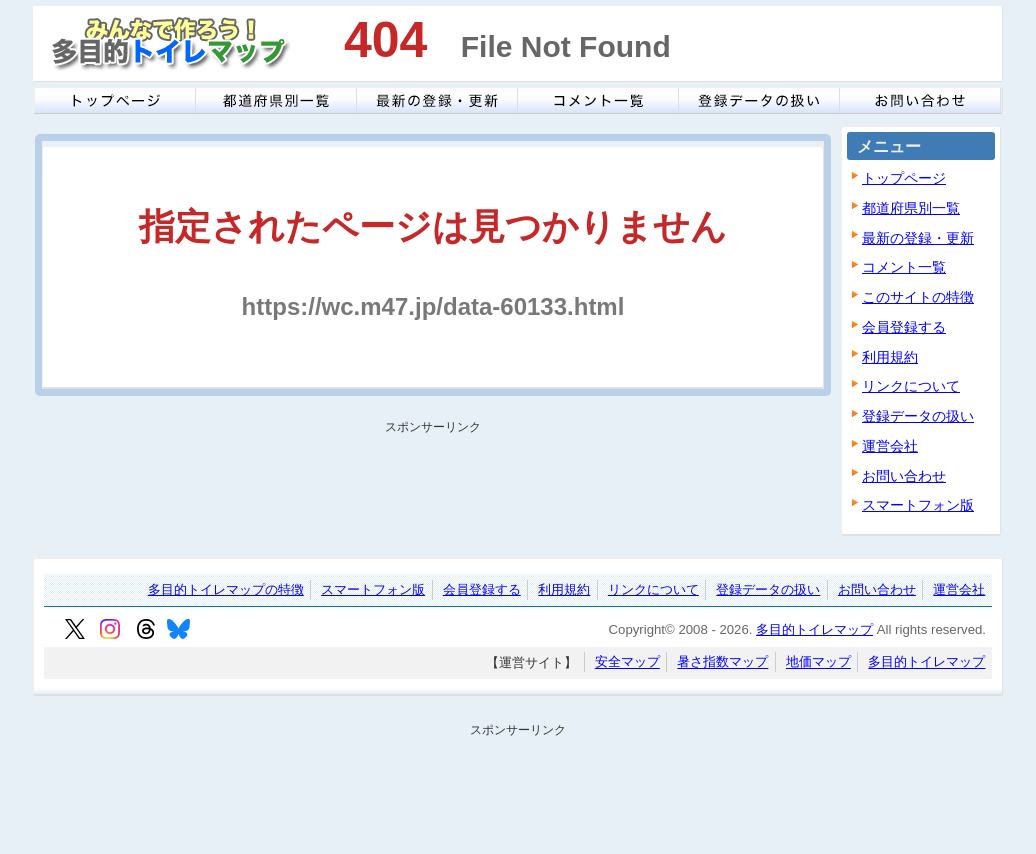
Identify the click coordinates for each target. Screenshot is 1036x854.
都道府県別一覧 (911, 208)
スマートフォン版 (918, 505)
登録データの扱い (918, 416)
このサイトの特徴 (918, 297)
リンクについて (911, 386)
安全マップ (627, 662)
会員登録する (904, 327)
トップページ (904, 178)
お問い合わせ (904, 476)
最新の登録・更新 (918, 238)
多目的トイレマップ (814, 629)
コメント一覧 (904, 267)
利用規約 (890, 357)
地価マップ (818, 662)
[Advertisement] (427, 486)
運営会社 (890, 446)
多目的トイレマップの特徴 (226, 589)
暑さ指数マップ (722, 662)
